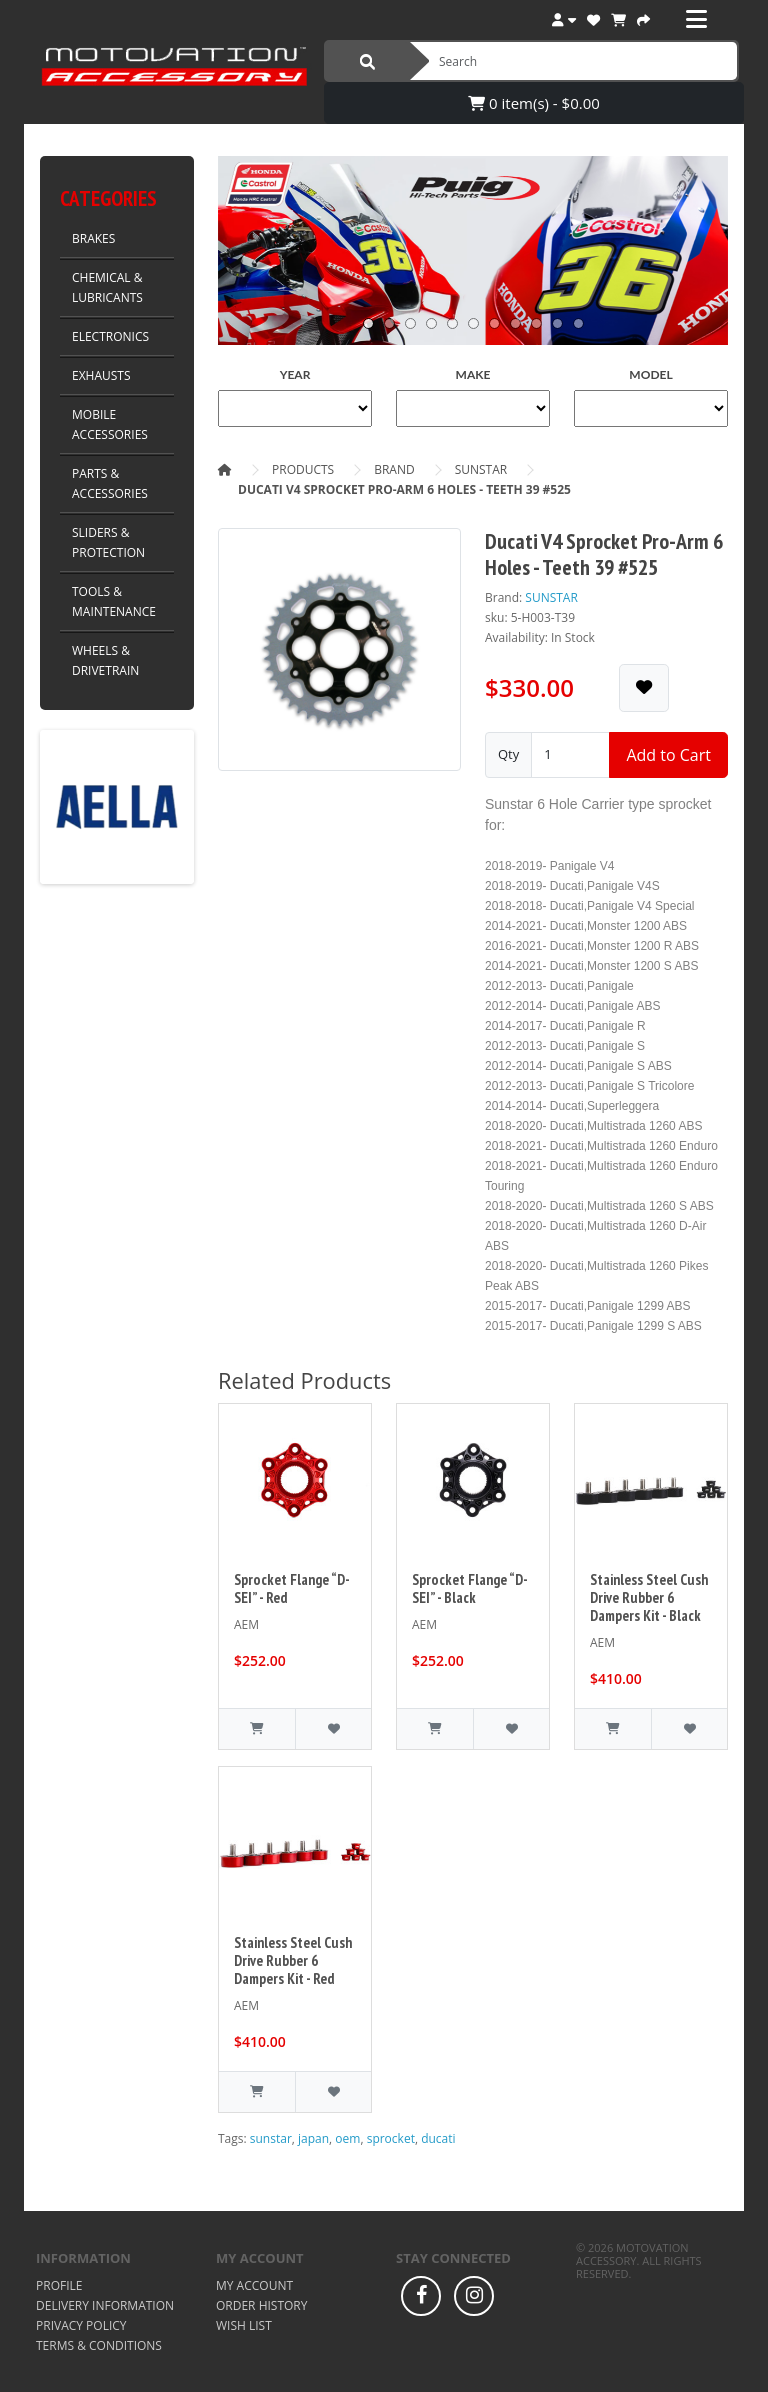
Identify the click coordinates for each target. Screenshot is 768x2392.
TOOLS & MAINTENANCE (114, 601)
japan (313, 2138)
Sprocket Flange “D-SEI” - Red (292, 1588)
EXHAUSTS (101, 375)
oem (347, 2138)
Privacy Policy (81, 2325)
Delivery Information (105, 2305)
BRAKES (93, 238)
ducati (438, 2138)
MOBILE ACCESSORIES (110, 424)
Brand (394, 469)
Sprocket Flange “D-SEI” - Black (470, 1588)
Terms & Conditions (99, 2345)
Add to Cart (668, 755)
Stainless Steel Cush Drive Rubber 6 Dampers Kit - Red (293, 1960)
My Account (254, 2285)
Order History (261, 2305)
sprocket (391, 2138)
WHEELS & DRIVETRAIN (105, 660)
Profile (59, 2285)
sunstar (271, 2138)
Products (303, 469)
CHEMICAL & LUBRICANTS (107, 287)
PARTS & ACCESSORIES (110, 483)
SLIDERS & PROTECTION (108, 542)
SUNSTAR (481, 469)
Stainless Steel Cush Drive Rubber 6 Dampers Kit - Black (649, 1597)
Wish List (244, 2325)
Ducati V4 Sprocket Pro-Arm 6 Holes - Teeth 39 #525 (404, 489)
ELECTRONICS (110, 336)
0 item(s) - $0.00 (534, 103)
